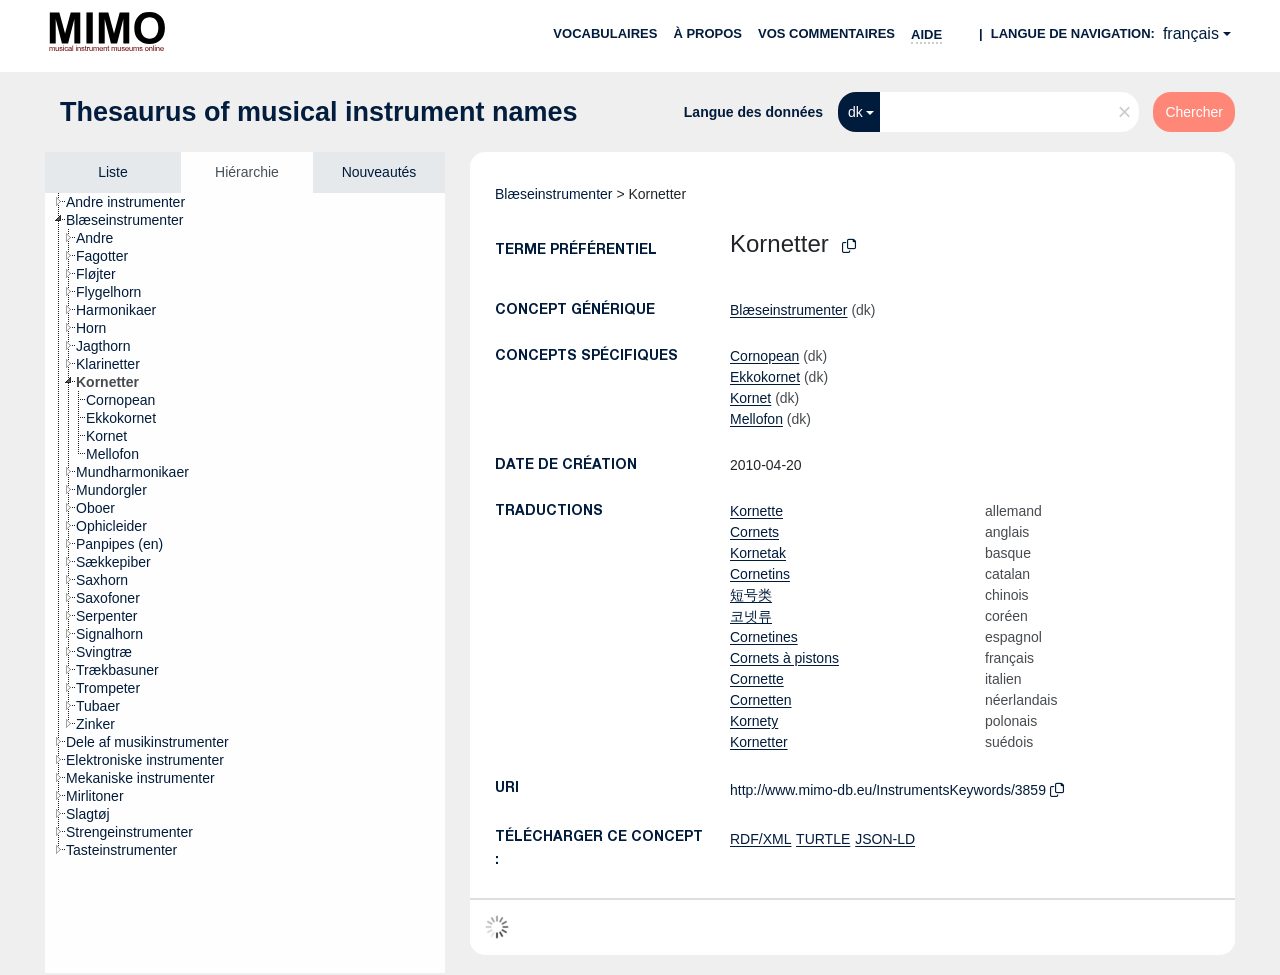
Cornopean (764, 356)
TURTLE (823, 839)
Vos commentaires (826, 33)
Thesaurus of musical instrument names (319, 112)
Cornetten (760, 700)
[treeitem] (134, 202)
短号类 (751, 595)
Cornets (754, 532)
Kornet (750, 398)
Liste (113, 172)
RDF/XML (760, 839)
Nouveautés (379, 172)
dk (855, 112)
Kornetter (759, 742)
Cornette (757, 679)
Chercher (1194, 112)
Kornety (754, 721)
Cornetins (760, 574)
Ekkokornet (765, 377)
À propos (707, 33)
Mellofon (756, 419)
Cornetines (764, 637)
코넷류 (751, 616)
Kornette (756, 511)
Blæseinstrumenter (554, 194)
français (1191, 33)
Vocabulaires (605, 33)
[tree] (245, 583)
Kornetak (758, 553)
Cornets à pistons (784, 658)
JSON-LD (885, 839)
